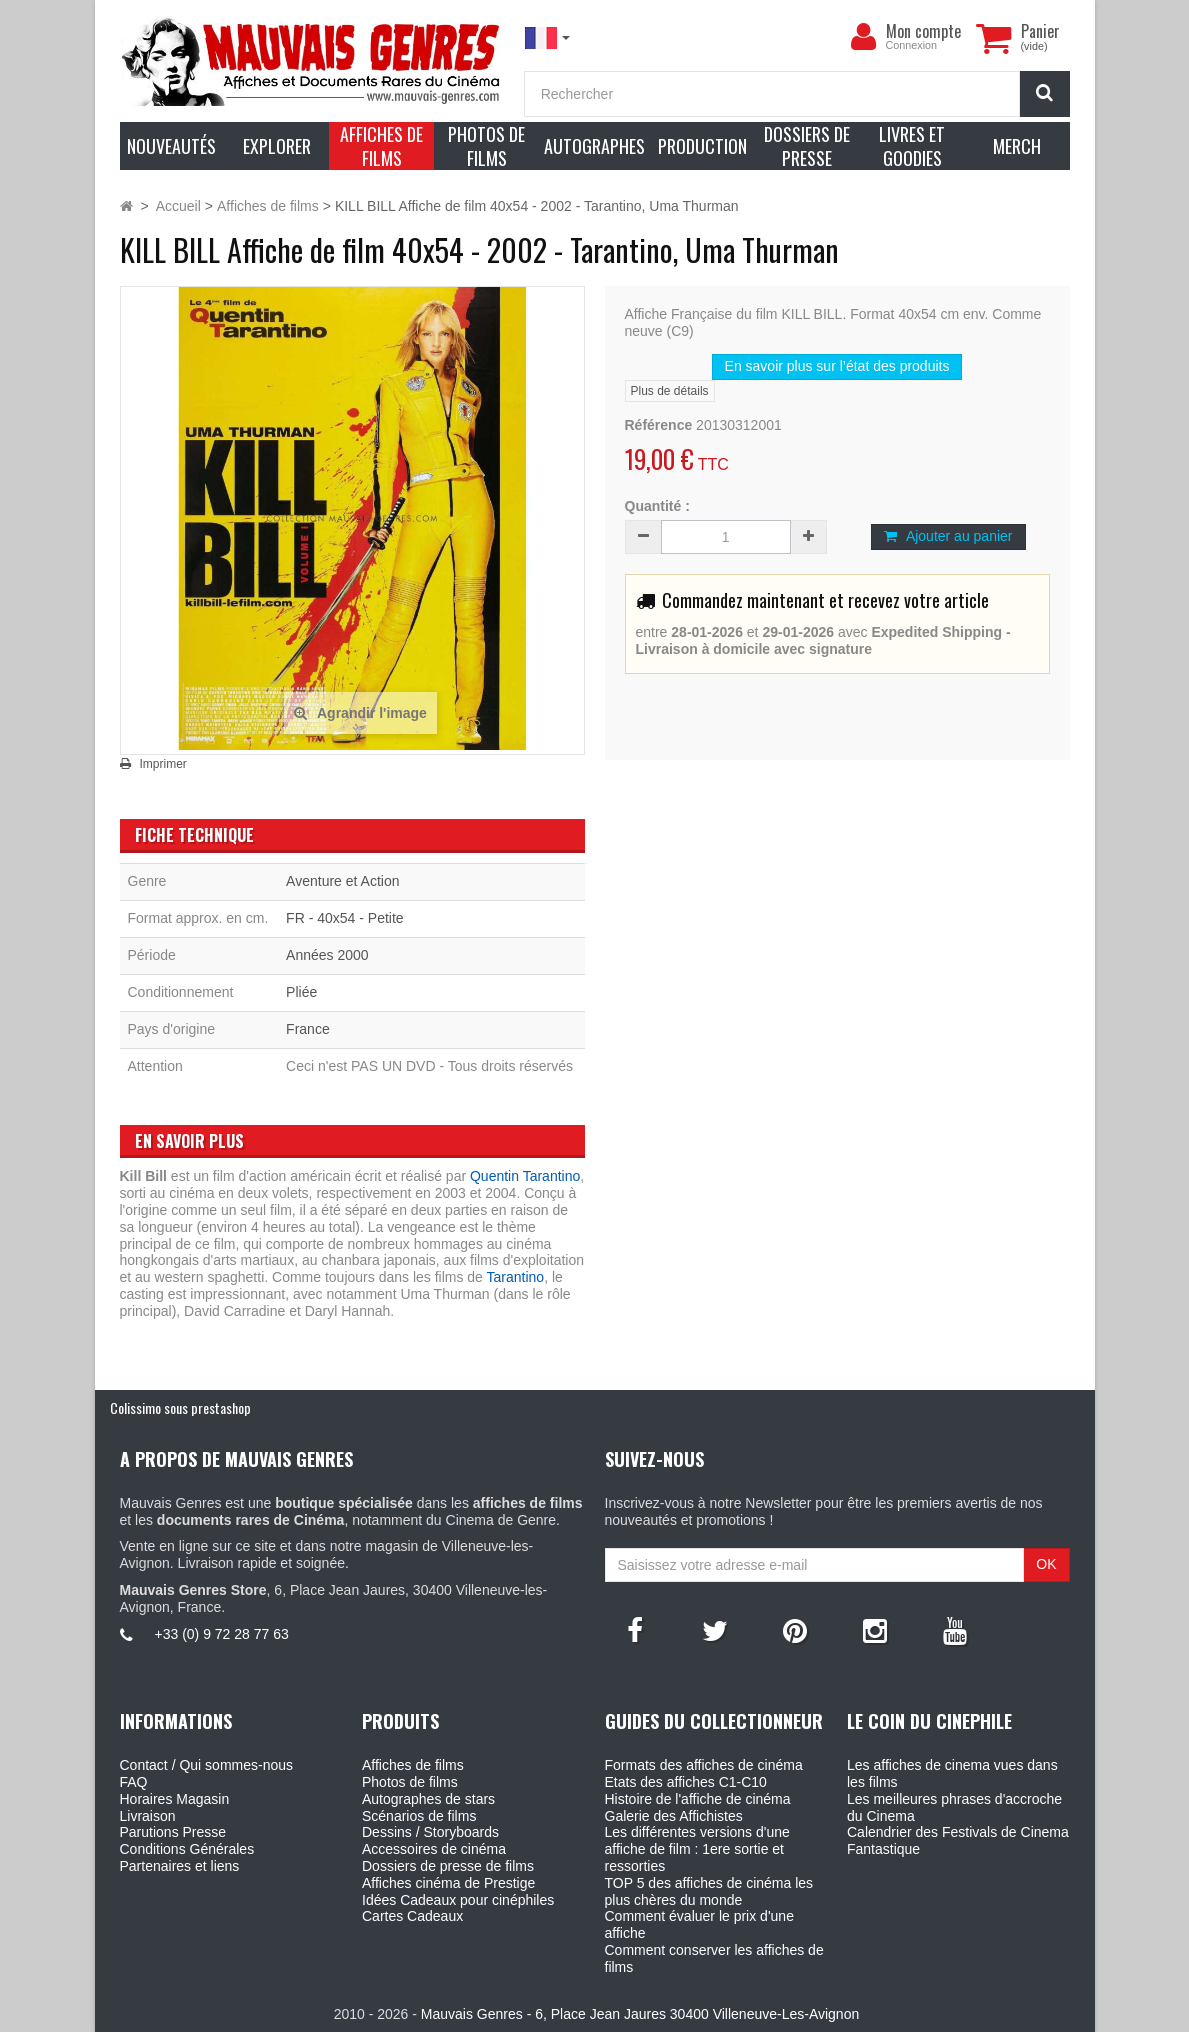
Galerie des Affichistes (674, 1816)
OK (1046, 1564)
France (308, 1029)
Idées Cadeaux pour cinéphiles (458, 1900)
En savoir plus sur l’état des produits (837, 366)
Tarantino (516, 1277)
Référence (659, 425)
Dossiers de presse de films (448, 1866)
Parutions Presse (173, 1832)
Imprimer (163, 764)
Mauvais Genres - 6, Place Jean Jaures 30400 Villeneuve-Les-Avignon (640, 2014)
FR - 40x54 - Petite (345, 918)
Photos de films (410, 1782)
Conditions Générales (187, 1849)
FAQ (134, 1782)
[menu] (864, 37)
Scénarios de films (419, 1816)
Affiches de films (413, 1765)
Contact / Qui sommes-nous (207, 1765)
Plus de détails (670, 391)
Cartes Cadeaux (412, 1916)
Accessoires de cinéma (434, 1849)
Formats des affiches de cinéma (704, 1765)
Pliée (301, 992)
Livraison (148, 1816)
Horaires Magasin (175, 1799)
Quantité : (657, 506)
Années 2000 (327, 955)
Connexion (912, 45)
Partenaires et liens (180, 1866)
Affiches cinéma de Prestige (448, 1883)
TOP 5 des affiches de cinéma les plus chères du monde (709, 1891)
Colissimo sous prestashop (180, 1407)
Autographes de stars (428, 1799)
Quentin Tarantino (525, 1176)
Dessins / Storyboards (430, 1832)
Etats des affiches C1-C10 (686, 1782)
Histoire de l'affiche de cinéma (698, 1799)
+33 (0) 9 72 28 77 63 (222, 1634)
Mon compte (923, 31)
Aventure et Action (342, 881)
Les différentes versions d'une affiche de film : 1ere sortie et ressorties (697, 1849)
